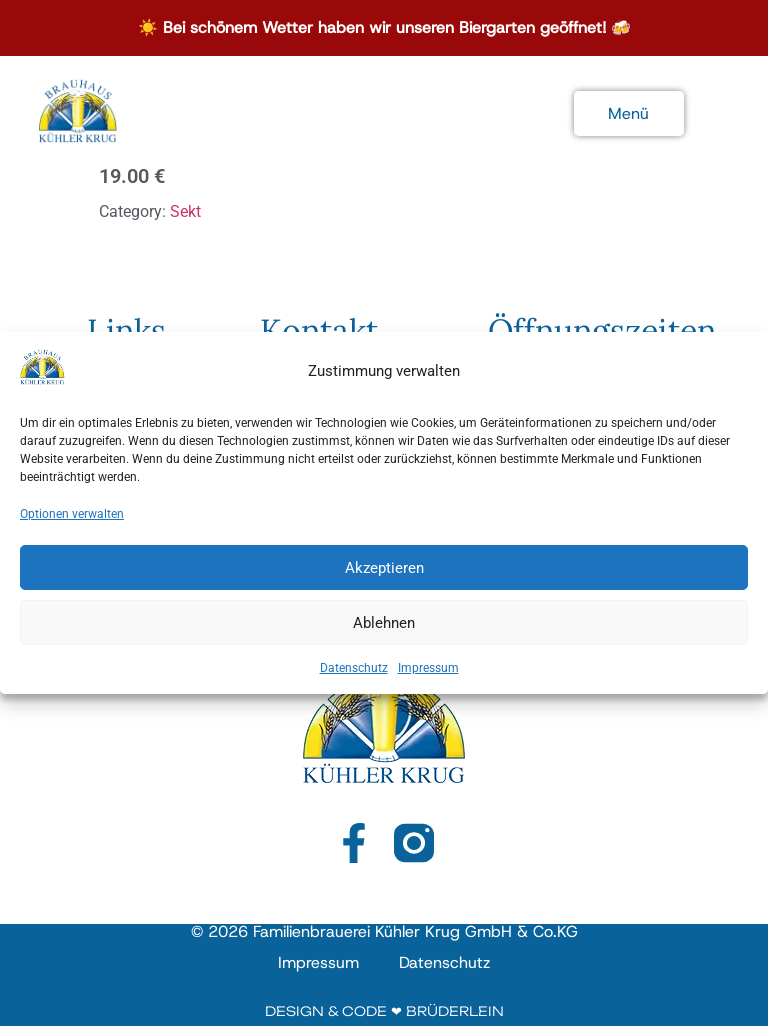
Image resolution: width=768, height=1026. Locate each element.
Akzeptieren (384, 579)
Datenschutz (354, 679)
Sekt (185, 211)
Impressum (428, 679)
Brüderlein (455, 1011)
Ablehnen (384, 634)
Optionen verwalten (72, 525)
